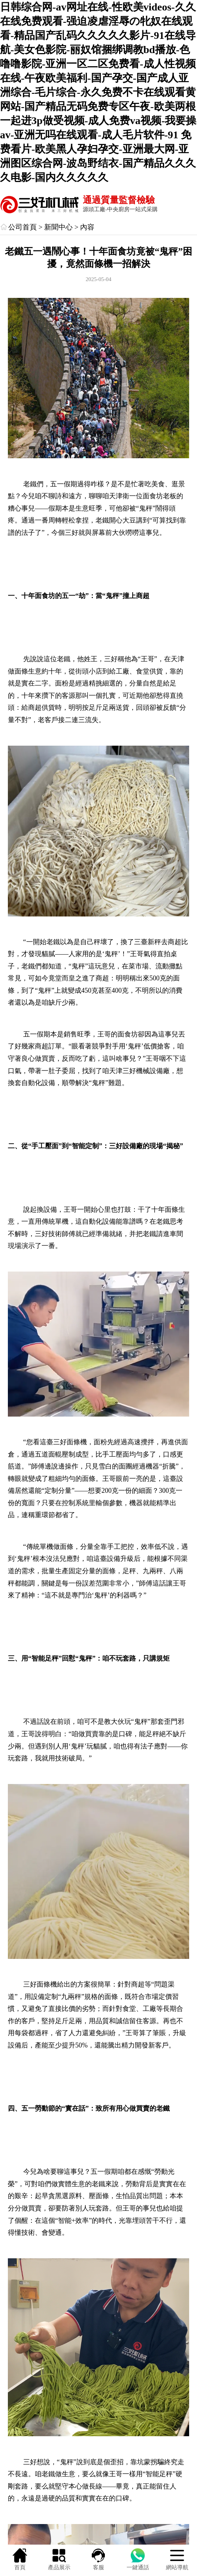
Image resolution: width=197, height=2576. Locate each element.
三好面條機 (70, 1442)
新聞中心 (58, 227)
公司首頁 (22, 227)
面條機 (47, 1984)
